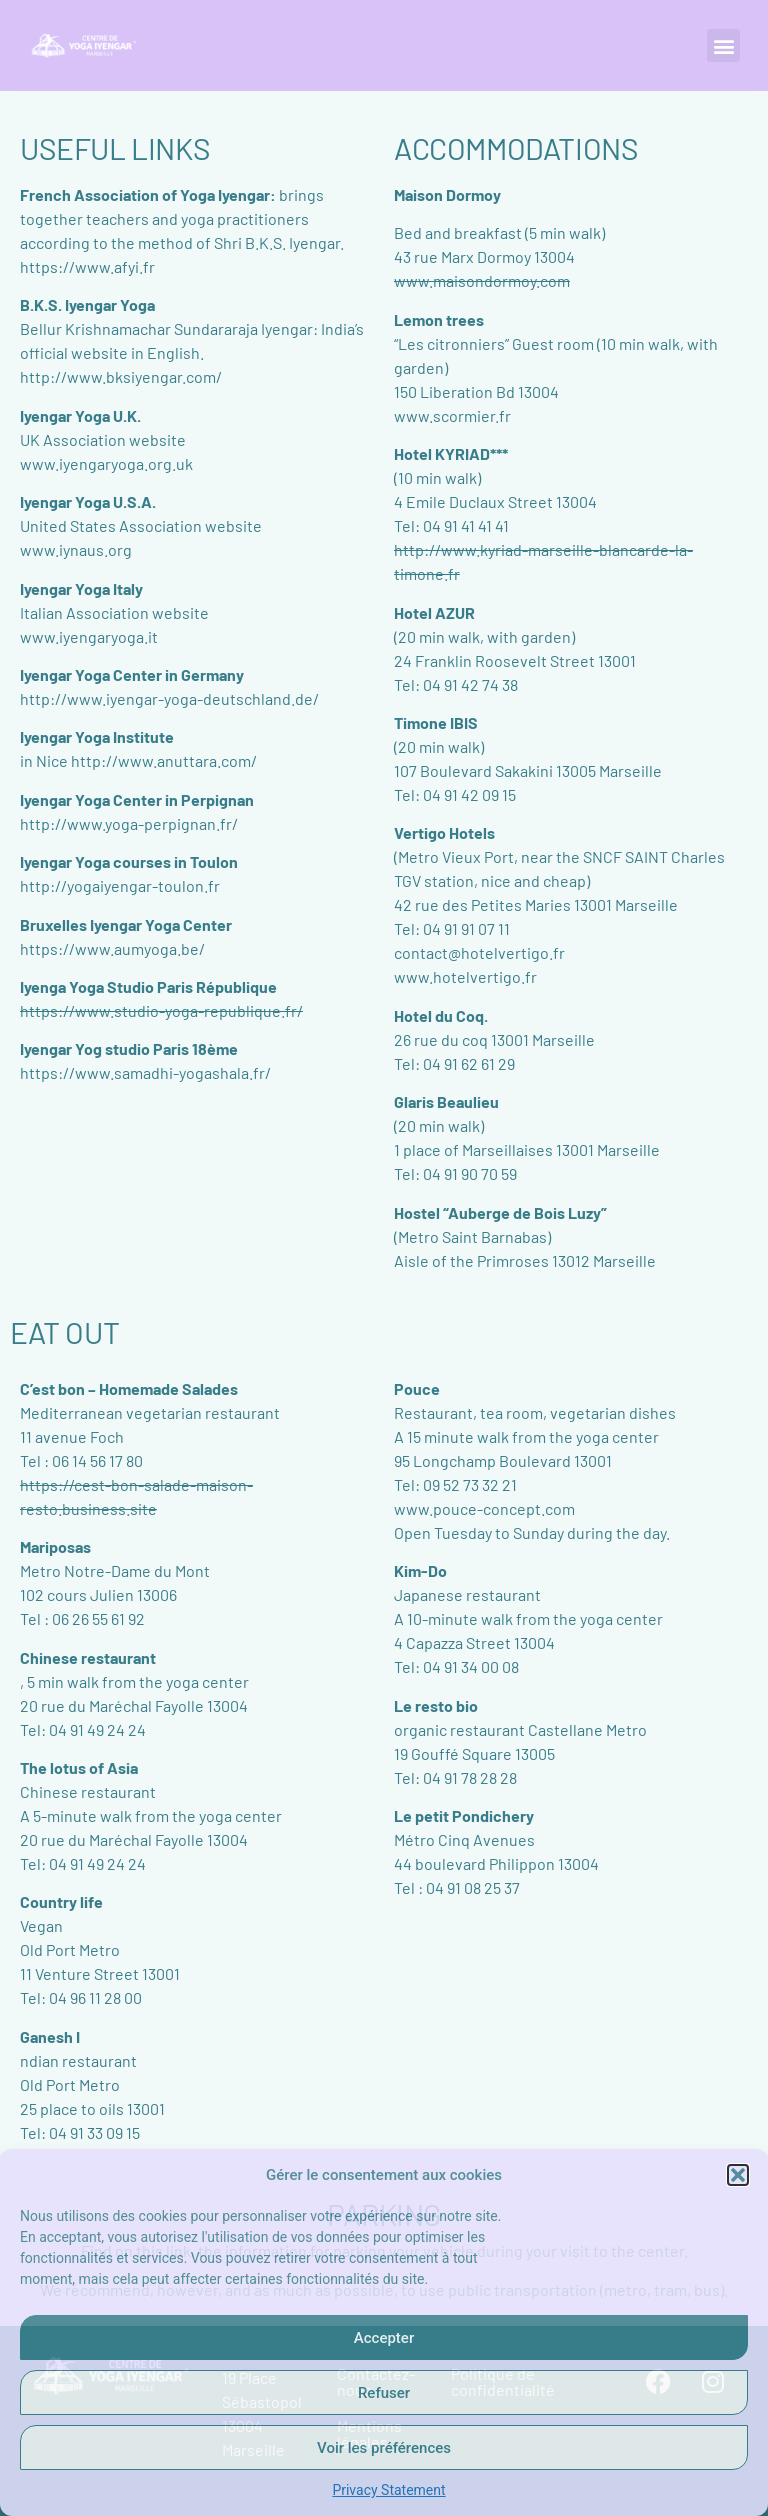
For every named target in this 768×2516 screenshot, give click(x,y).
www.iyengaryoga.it (89, 636)
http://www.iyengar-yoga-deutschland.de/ (169, 698)
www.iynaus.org (76, 549)
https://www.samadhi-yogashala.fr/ (145, 1072)
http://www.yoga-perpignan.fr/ (129, 823)
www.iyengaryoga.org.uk (106, 463)
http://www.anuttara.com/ (164, 760)
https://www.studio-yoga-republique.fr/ (161, 1010)
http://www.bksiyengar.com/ (121, 376)
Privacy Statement (388, 2490)
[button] (738, 2175)
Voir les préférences (384, 2448)
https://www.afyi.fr (87, 266)
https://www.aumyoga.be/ (112, 948)
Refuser (384, 2393)
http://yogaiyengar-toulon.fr (120, 885)
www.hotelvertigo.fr (465, 976)
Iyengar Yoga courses (95, 861)
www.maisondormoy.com (482, 280)
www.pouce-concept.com (484, 1508)
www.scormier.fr (452, 415)
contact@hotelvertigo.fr (479, 952)
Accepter (384, 2338)
